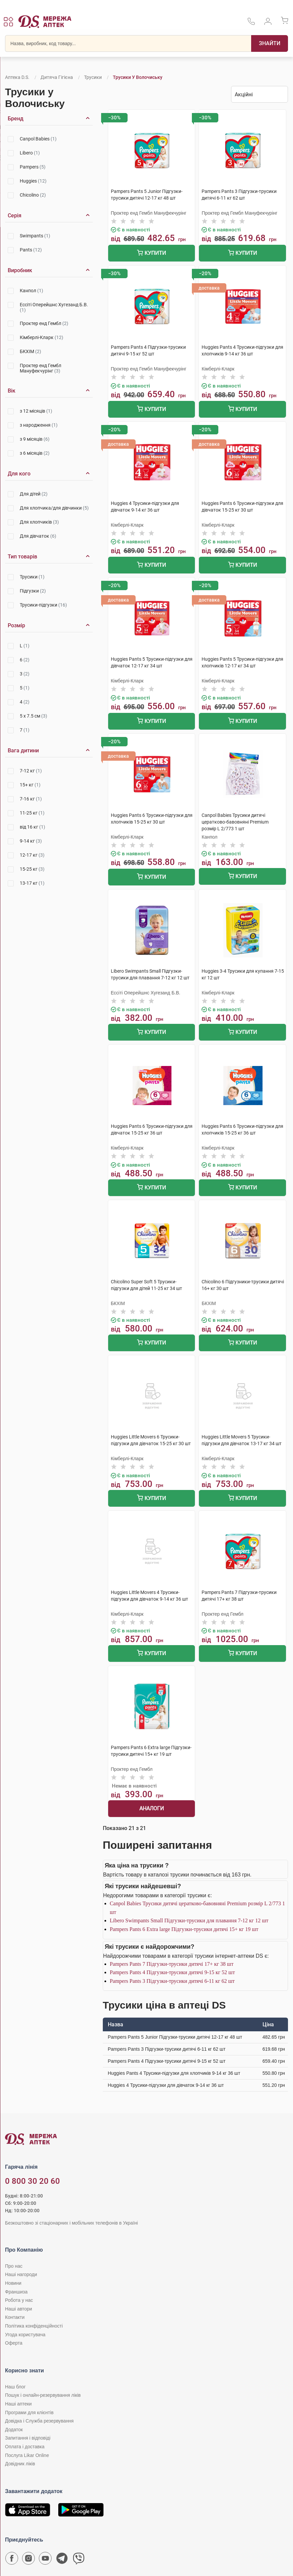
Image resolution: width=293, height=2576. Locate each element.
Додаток (14, 2429)
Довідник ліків (20, 2463)
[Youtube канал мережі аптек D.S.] (45, 2560)
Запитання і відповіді (28, 2438)
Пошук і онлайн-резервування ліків (43, 2395)
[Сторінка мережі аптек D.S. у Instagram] (28, 2560)
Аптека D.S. (17, 77)
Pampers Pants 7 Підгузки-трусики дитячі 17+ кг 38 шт (171, 1964)
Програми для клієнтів (29, 2412)
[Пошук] (269, 43)
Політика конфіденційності (34, 2326)
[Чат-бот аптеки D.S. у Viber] (78, 2560)
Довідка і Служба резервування (39, 2421)
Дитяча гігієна (57, 77)
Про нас (13, 2266)
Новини (13, 2283)
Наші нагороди (21, 2274)
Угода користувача (25, 2334)
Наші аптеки (18, 2403)
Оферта (13, 2343)
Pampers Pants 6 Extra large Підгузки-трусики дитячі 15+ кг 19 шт (184, 1929)
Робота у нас (19, 2300)
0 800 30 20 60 (32, 2181)
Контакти (14, 2317)
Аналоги (151, 1808)
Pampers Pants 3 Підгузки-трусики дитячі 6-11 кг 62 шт (172, 1981)
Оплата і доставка (25, 2446)
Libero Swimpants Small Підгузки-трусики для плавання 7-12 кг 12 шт (189, 1920)
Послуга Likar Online (27, 2455)
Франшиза (16, 2291)
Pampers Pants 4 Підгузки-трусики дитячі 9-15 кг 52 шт (172, 1972)
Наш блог (15, 2386)
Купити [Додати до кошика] (151, 253)
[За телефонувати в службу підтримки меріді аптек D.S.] (251, 23)
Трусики (93, 77)
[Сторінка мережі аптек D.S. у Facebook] (11, 2560)
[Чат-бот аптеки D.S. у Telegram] (62, 2560)
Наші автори (18, 2309)
